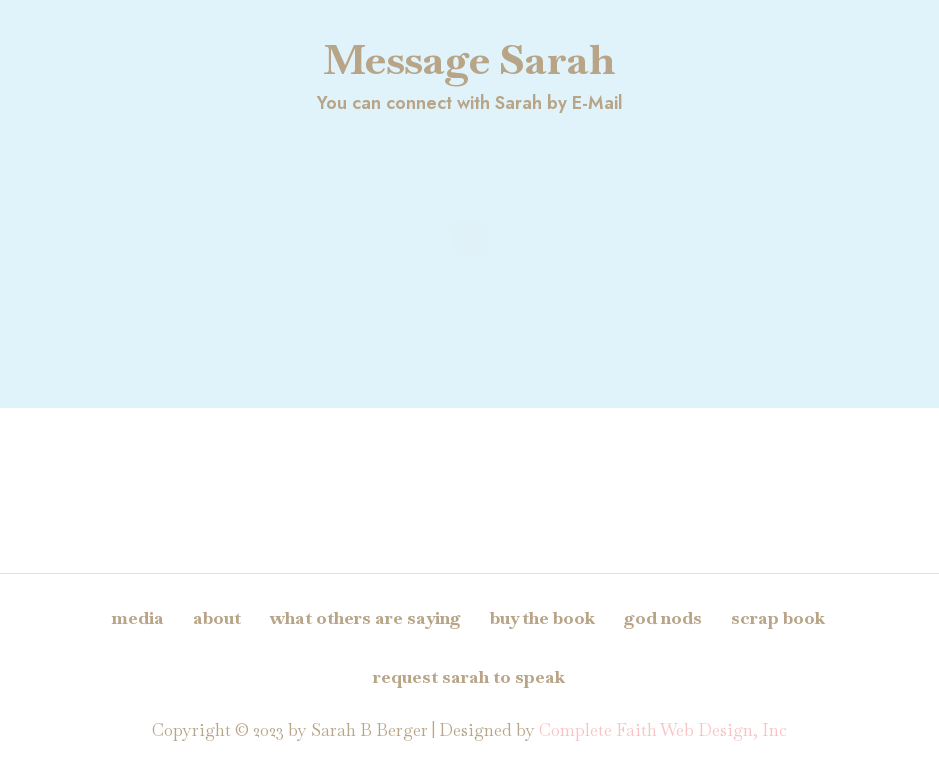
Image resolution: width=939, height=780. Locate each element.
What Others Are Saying (365, 617)
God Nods (663, 617)
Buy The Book (542, 617)
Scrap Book (778, 617)
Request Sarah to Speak (469, 676)
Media (138, 617)
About (217, 617)
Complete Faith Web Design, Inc (663, 730)
